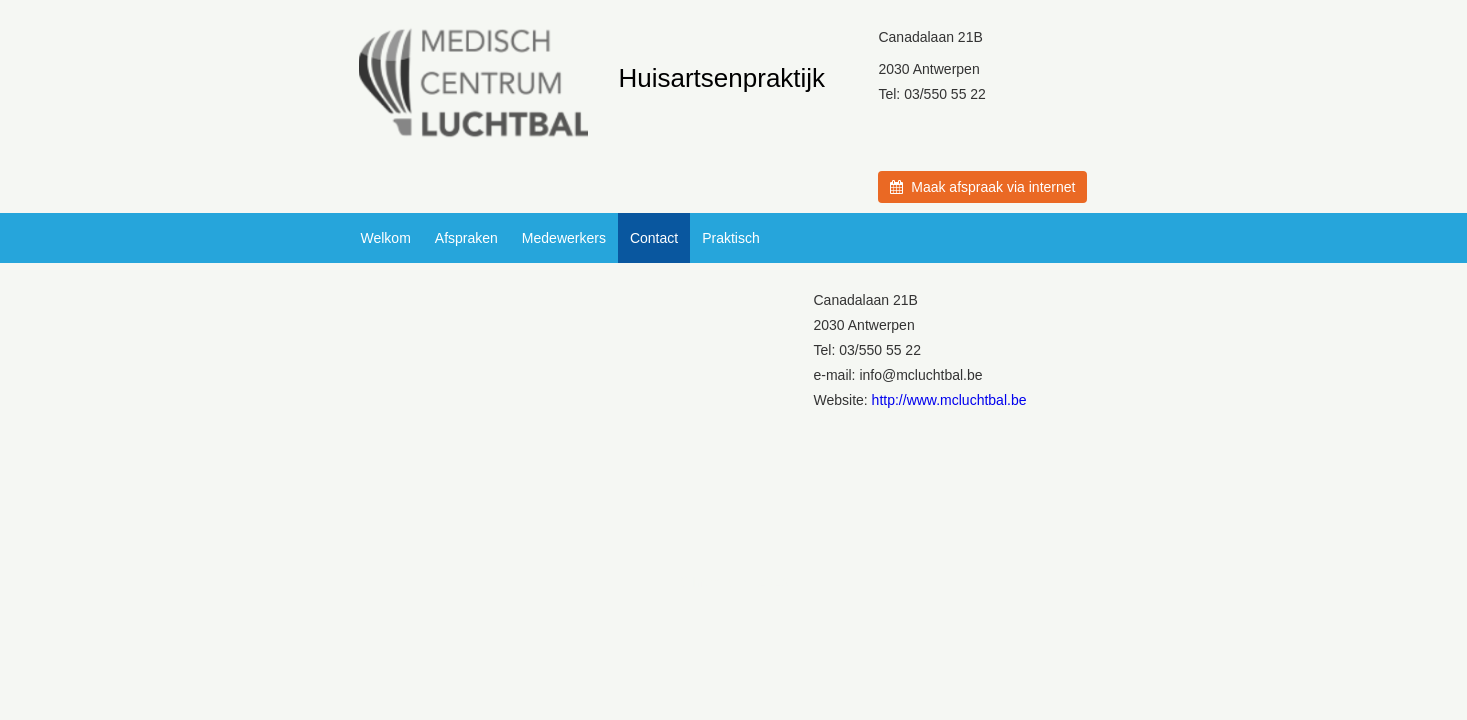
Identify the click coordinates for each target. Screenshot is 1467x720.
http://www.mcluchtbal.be (949, 400)
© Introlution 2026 (733, 582)
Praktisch (731, 238)
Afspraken (466, 238)
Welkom (386, 238)
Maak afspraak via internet (982, 187)
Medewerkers (564, 238)
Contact (654, 238)
